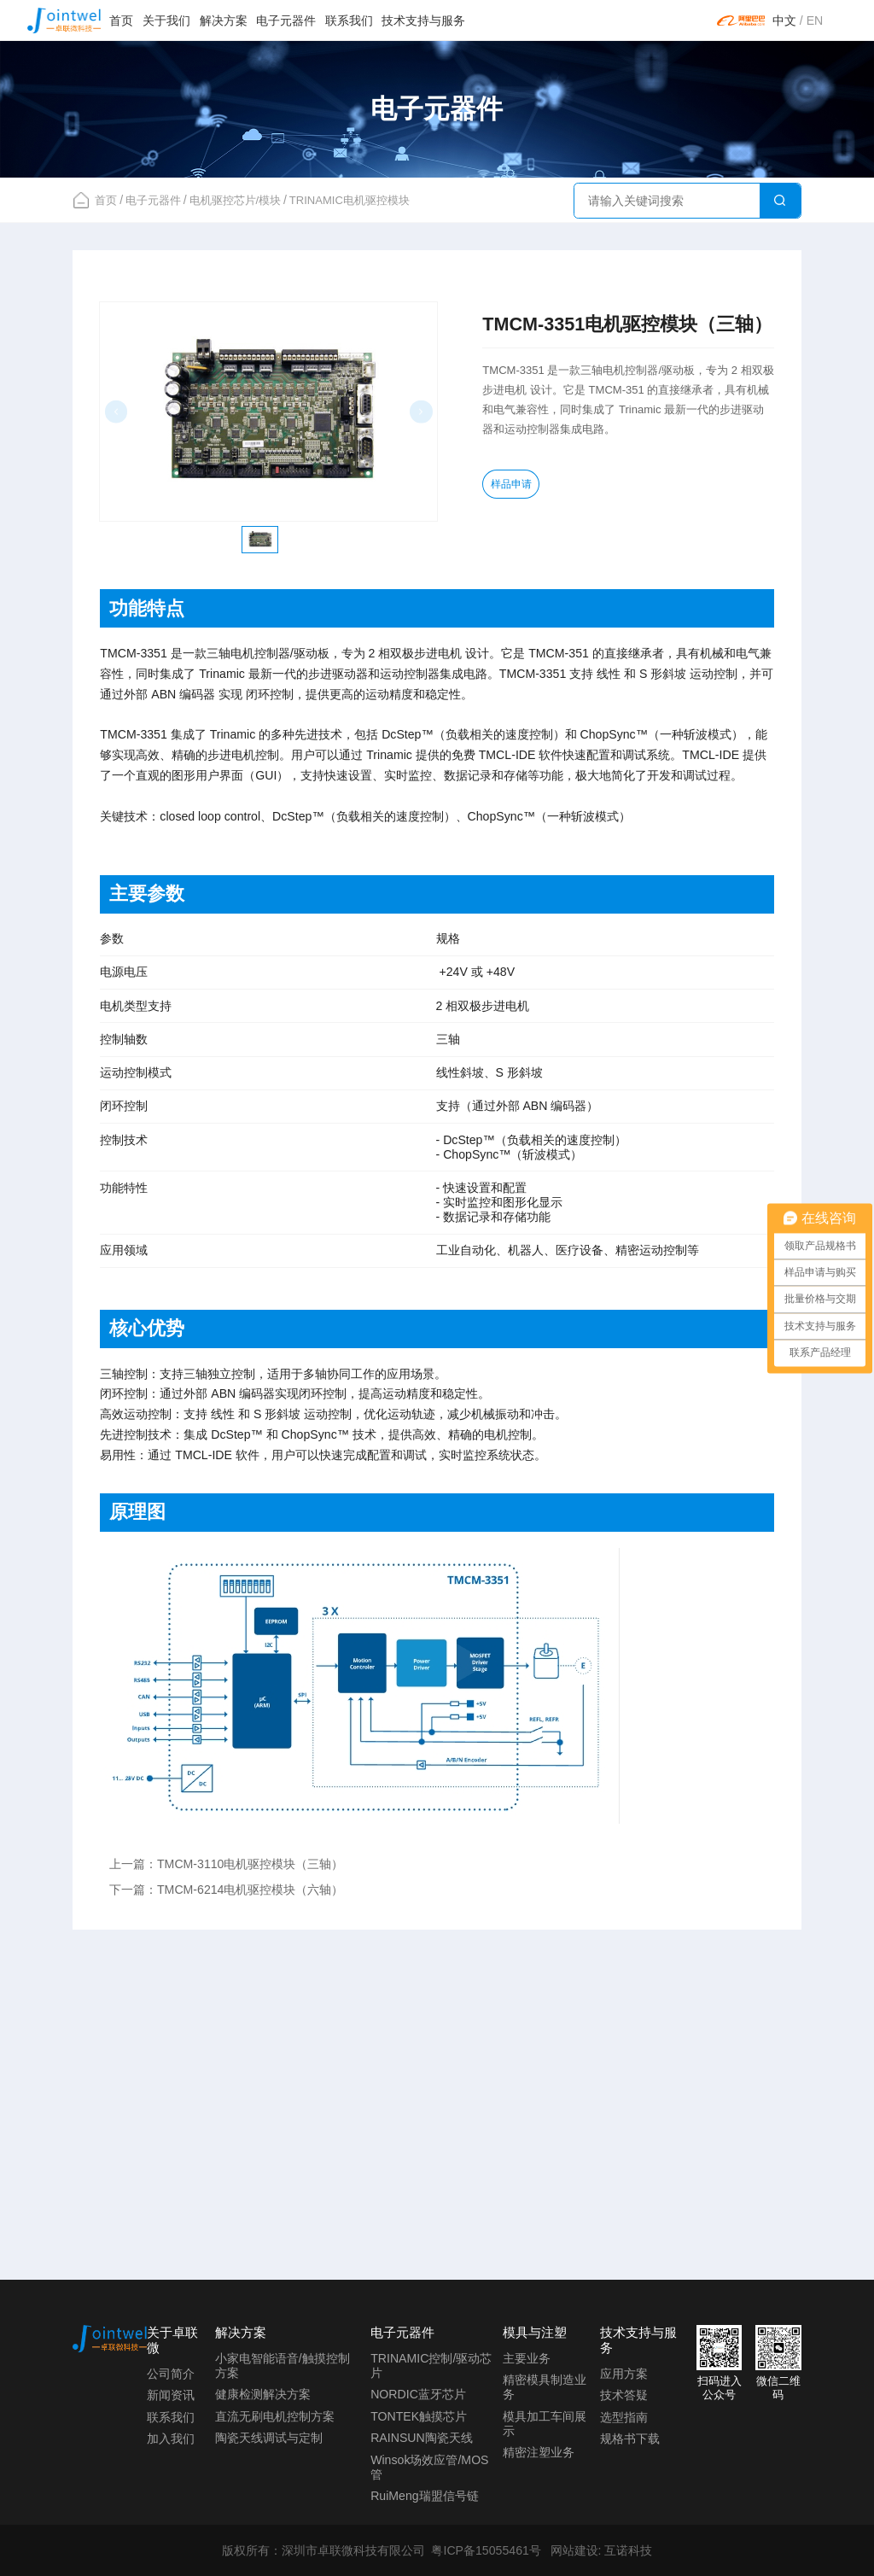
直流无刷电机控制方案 (275, 2416)
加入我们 (171, 2438)
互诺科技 (628, 2550)
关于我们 (166, 20)
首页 (121, 20)
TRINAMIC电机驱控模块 (349, 200)
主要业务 (527, 2358)
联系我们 (349, 20)
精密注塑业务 (538, 2452)
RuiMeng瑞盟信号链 (424, 2496)
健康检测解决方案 (263, 2394)
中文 (784, 20)
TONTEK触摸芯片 (418, 2416)
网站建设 (574, 2550)
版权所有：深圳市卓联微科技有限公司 (323, 2550)
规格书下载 (630, 2438)
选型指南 (624, 2417)
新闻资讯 (171, 2395)
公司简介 (171, 2373)
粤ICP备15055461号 (485, 2550)
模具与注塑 (535, 2332)
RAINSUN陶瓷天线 (421, 2438)
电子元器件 (286, 20)
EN (815, 20)
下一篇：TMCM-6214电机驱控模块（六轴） (226, 1889)
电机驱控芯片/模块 (235, 200)
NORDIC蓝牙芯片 (418, 2394)
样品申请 (515, 486)
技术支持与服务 (423, 20)
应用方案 (624, 2373)
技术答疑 (624, 2395)
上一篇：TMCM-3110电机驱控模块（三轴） (226, 1864)
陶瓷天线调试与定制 (269, 2438)
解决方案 (224, 20)
